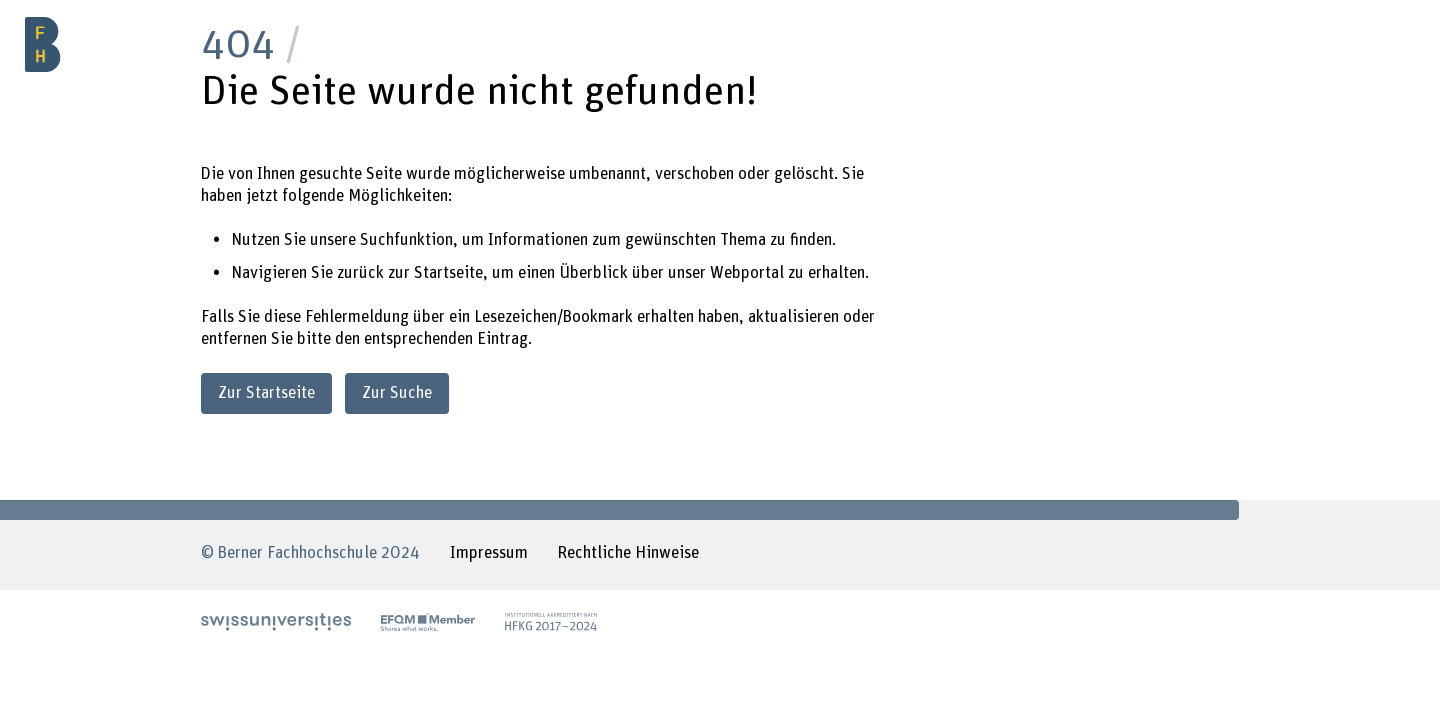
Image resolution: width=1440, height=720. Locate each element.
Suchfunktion (406, 240)
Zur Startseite (266, 393)
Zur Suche (397, 393)
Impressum (489, 553)
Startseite (448, 273)
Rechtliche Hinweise (628, 553)
